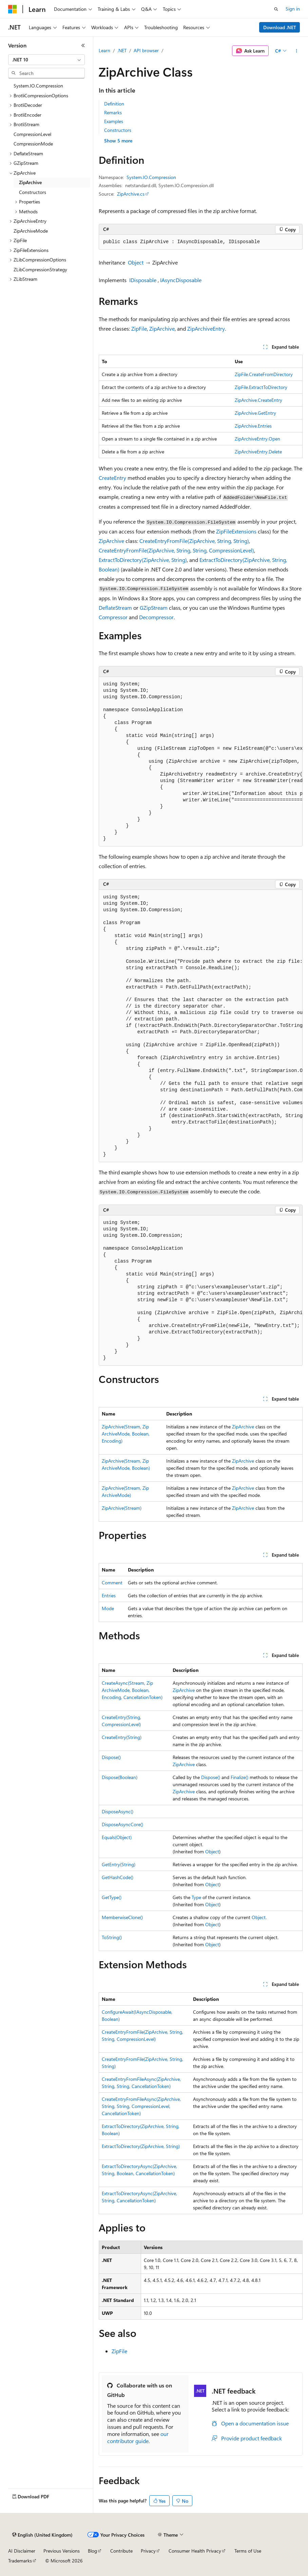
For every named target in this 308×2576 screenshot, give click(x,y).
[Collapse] (83, 45)
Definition (114, 103)
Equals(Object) (117, 1837)
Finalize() (239, 1777)
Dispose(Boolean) (119, 1777)
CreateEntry (112, 477)
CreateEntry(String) (121, 1737)
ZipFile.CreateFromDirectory (264, 374)
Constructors (117, 130)
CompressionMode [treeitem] (33, 143)
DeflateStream (115, 607)
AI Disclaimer (21, 2551)
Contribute (121, 2551)
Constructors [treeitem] (32, 192)
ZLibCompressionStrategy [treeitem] (40, 269)
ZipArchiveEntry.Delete (258, 451)
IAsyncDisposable (180, 280)
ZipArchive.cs (131, 194)
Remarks (113, 112)
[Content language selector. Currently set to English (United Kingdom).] (42, 2535)
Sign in (293, 8)
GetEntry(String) (118, 1864)
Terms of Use (247, 2551)
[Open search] (276, 9)
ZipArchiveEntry (206, 328)
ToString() (112, 1937)
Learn (104, 50)
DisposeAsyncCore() (122, 1824)
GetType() (111, 1897)
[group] (201, 761)
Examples (113, 121)
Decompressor (156, 617)
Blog (92, 2551)
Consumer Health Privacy (195, 2551)
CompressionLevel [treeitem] (32, 134)
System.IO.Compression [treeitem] (38, 85)
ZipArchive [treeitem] (30, 182)
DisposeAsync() (117, 1811)
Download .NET (279, 27)
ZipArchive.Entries (253, 426)
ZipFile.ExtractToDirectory (261, 387)
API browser (146, 50)
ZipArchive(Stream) (121, 1508)
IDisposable (142, 280)
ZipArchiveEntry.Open (257, 438)
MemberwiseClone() (122, 1917)
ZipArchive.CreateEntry (258, 400)
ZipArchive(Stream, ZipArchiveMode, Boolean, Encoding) (126, 1433)
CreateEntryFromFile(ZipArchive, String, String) (194, 540)
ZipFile (139, 328)
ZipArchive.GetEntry (255, 413)
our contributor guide (138, 2437)
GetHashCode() (117, 1877)
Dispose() (111, 1757)
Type (196, 1897)
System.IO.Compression (151, 177)
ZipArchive (162, 328)
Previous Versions (61, 2551)
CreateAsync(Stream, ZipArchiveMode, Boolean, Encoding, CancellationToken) (132, 1690)
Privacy (148, 2551)
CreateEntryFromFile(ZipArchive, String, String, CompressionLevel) (176, 550)
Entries (109, 1595)
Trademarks (20, 2560)
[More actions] (297, 50)
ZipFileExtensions (236, 531)
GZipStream (154, 607)
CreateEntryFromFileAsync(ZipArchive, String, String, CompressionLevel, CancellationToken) (141, 2106)
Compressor (113, 617)
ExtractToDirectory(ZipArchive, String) (143, 559)
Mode (108, 1608)
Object (135, 262)
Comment (112, 1582)
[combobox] (46, 59)
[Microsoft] (12, 9)
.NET (122, 50)
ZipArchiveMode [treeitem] (31, 231)
